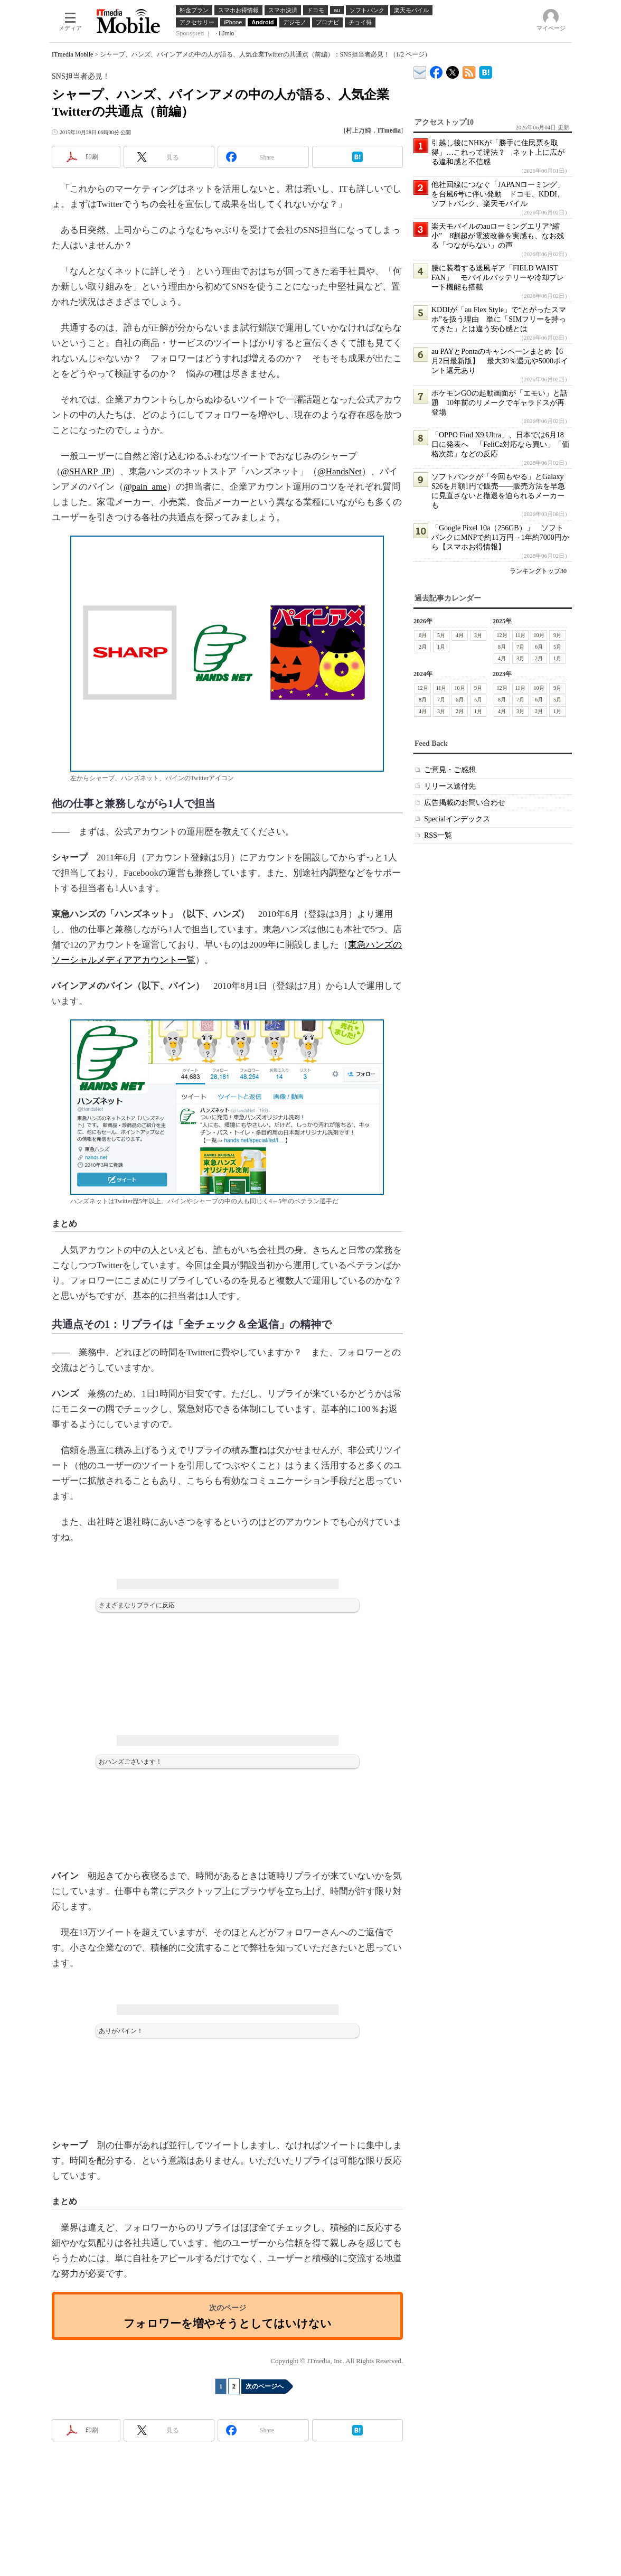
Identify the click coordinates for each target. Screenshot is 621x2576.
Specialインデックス (457, 819)
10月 (539, 635)
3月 (478, 635)
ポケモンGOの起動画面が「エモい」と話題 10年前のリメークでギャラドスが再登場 (499, 402)
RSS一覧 (438, 835)
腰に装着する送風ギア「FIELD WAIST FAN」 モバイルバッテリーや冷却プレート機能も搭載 (497, 277)
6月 (423, 635)
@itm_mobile (452, 70)
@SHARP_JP (86, 471)
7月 (520, 647)
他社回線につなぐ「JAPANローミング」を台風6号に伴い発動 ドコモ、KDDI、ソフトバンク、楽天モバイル (497, 194)
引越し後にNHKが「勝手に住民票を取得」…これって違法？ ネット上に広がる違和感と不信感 (497, 152)
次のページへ (265, 2386)
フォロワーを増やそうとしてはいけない (228, 2323)
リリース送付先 (450, 786)
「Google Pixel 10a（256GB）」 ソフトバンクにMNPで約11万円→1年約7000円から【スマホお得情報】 (500, 537)
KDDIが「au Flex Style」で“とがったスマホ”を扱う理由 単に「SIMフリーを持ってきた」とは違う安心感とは (498, 319)
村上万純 (358, 130)
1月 (441, 647)
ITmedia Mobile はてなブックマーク (485, 70)
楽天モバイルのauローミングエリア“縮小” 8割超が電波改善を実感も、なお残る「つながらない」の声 (497, 235)
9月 (557, 635)
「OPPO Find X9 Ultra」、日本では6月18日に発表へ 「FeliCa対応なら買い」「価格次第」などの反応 (500, 444)
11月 (520, 635)
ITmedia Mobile (72, 54)
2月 (423, 647)
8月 (502, 647)
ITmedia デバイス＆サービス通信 (420, 70)
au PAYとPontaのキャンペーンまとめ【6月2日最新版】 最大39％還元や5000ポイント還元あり (499, 361)
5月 (441, 635)
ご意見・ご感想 (450, 770)
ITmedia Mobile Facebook (436, 70)
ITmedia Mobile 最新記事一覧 (469, 70)
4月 (460, 635)
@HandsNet (339, 471)
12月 (502, 635)
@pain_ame (145, 487)
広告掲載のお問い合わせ (464, 803)
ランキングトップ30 (538, 571)
